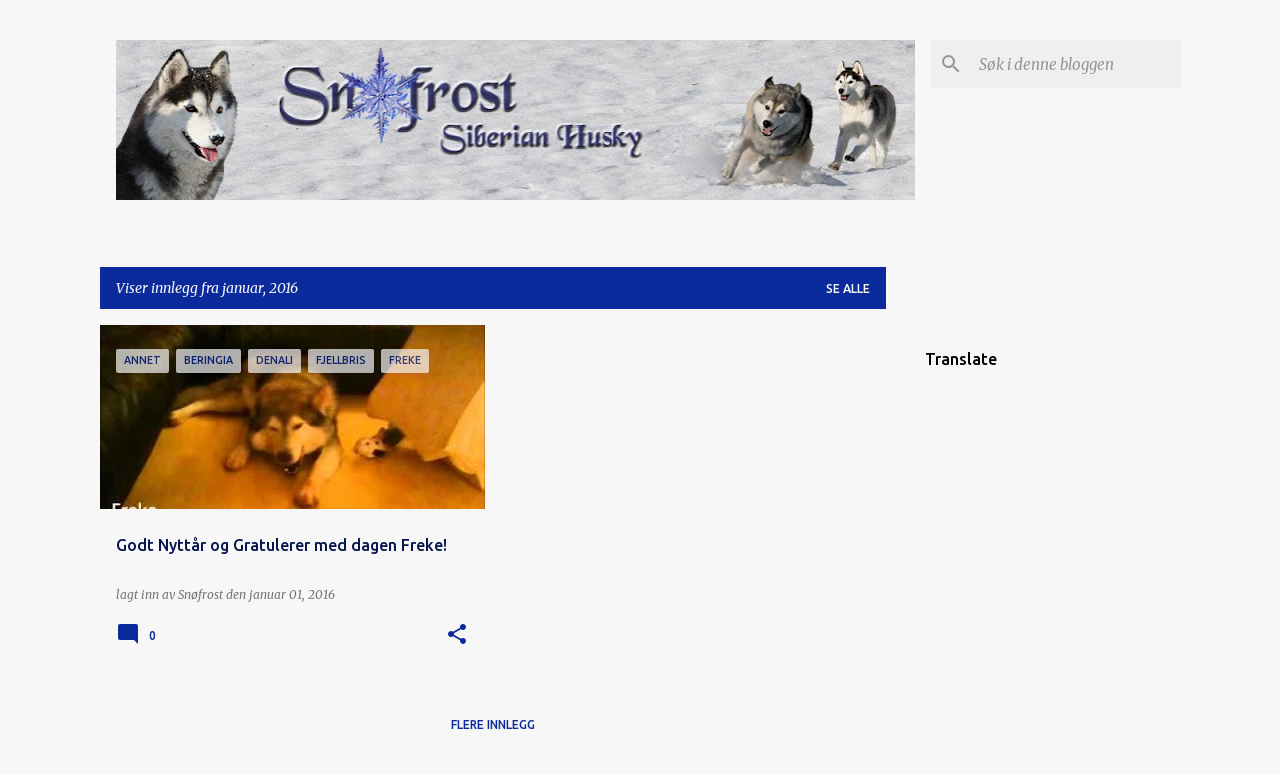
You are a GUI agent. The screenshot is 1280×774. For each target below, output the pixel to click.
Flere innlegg (493, 724)
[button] (457, 635)
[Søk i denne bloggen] (1076, 64)
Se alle (848, 288)
